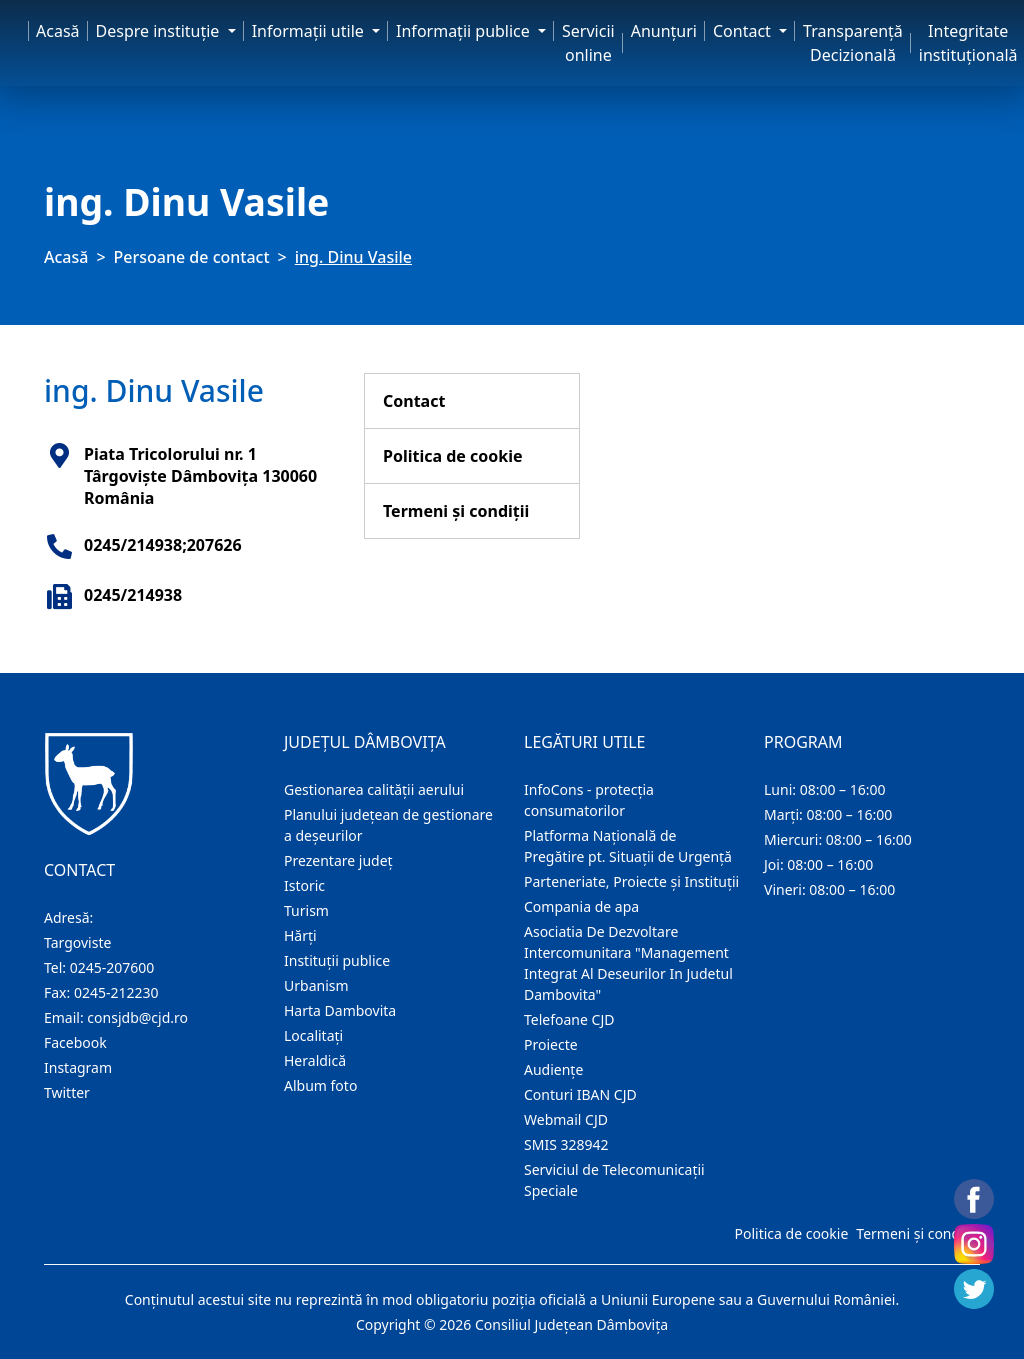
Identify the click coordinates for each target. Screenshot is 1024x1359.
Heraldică (315, 1060)
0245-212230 (116, 992)
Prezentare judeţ (338, 860)
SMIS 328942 (566, 1144)
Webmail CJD (566, 1119)
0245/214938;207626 (163, 545)
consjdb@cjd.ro (137, 1017)
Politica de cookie (453, 456)
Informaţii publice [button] (465, 31)
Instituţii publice (337, 960)
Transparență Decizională (853, 43)
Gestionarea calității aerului (374, 789)
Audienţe (553, 1069)
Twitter (67, 1092)
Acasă (58, 31)
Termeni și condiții (456, 511)
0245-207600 (112, 967)
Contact (414, 401)
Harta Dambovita (340, 1010)
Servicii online (588, 43)
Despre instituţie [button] (160, 31)
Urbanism (316, 985)
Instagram (78, 1067)
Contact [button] (744, 31)
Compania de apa (581, 906)
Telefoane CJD (569, 1019)
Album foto (320, 1085)
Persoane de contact (192, 257)
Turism (306, 910)
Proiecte (551, 1044)
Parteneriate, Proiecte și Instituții (631, 881)
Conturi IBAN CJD (580, 1094)
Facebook (75, 1042)
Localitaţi (313, 1035)
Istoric (304, 885)
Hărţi (300, 935)
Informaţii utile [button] (310, 31)
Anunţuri (664, 31)
